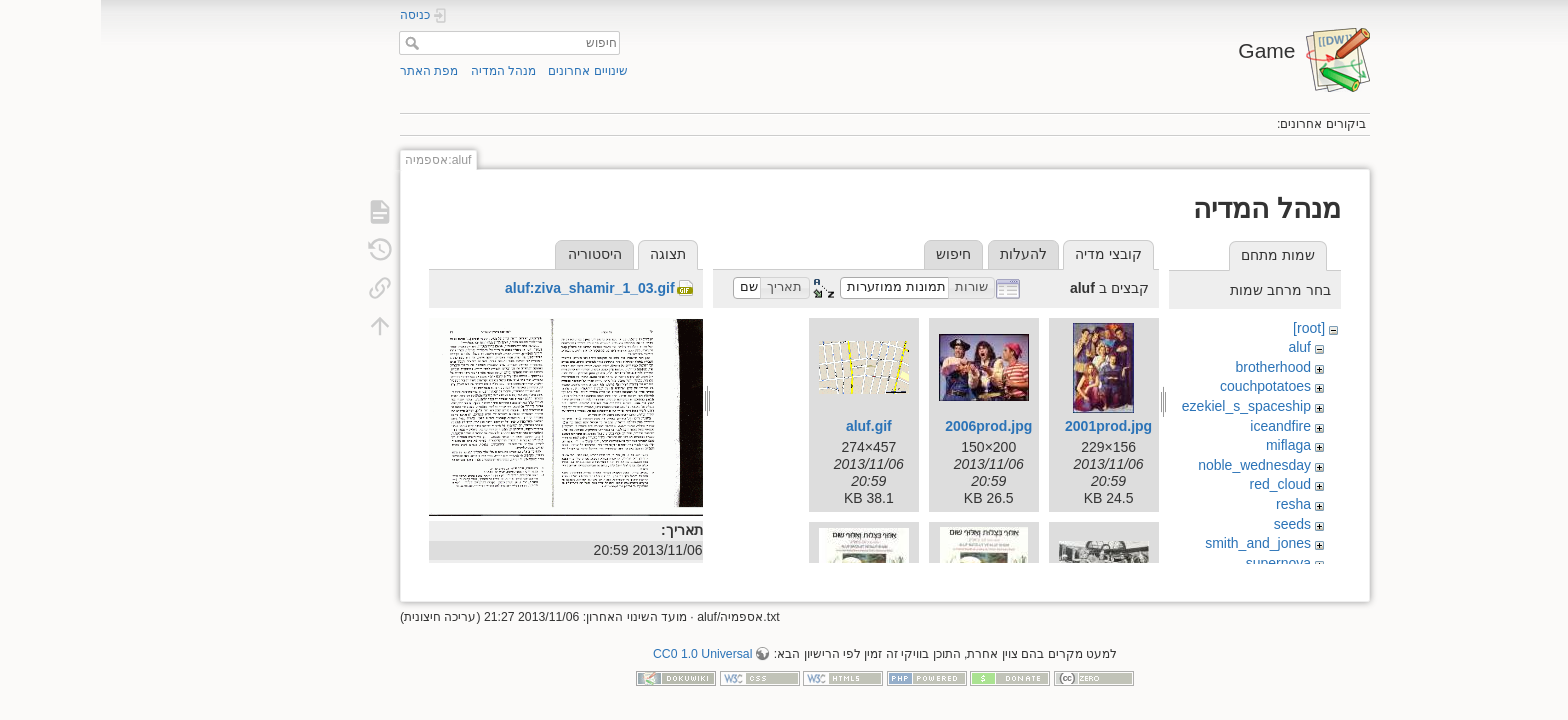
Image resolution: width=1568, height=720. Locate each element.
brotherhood (1173, 367)
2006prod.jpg (887, 426)
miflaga (1187, 445)
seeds (1191, 524)
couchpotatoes (1164, 386)
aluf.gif (768, 426)
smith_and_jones (1157, 543)
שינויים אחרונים (486, 71)
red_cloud (1180, 484)
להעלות (922, 254)
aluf (1198, 347)
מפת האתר (328, 71)
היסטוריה (494, 254)
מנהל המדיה (402, 71)
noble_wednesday (1153, 465)
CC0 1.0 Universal (601, 646)
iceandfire (1179, 426)
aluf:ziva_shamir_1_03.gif (489, 288)
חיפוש (308, 43)
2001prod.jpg (1007, 426)
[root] (1208, 328)
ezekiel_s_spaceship (1145, 406)
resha (1192, 504)
